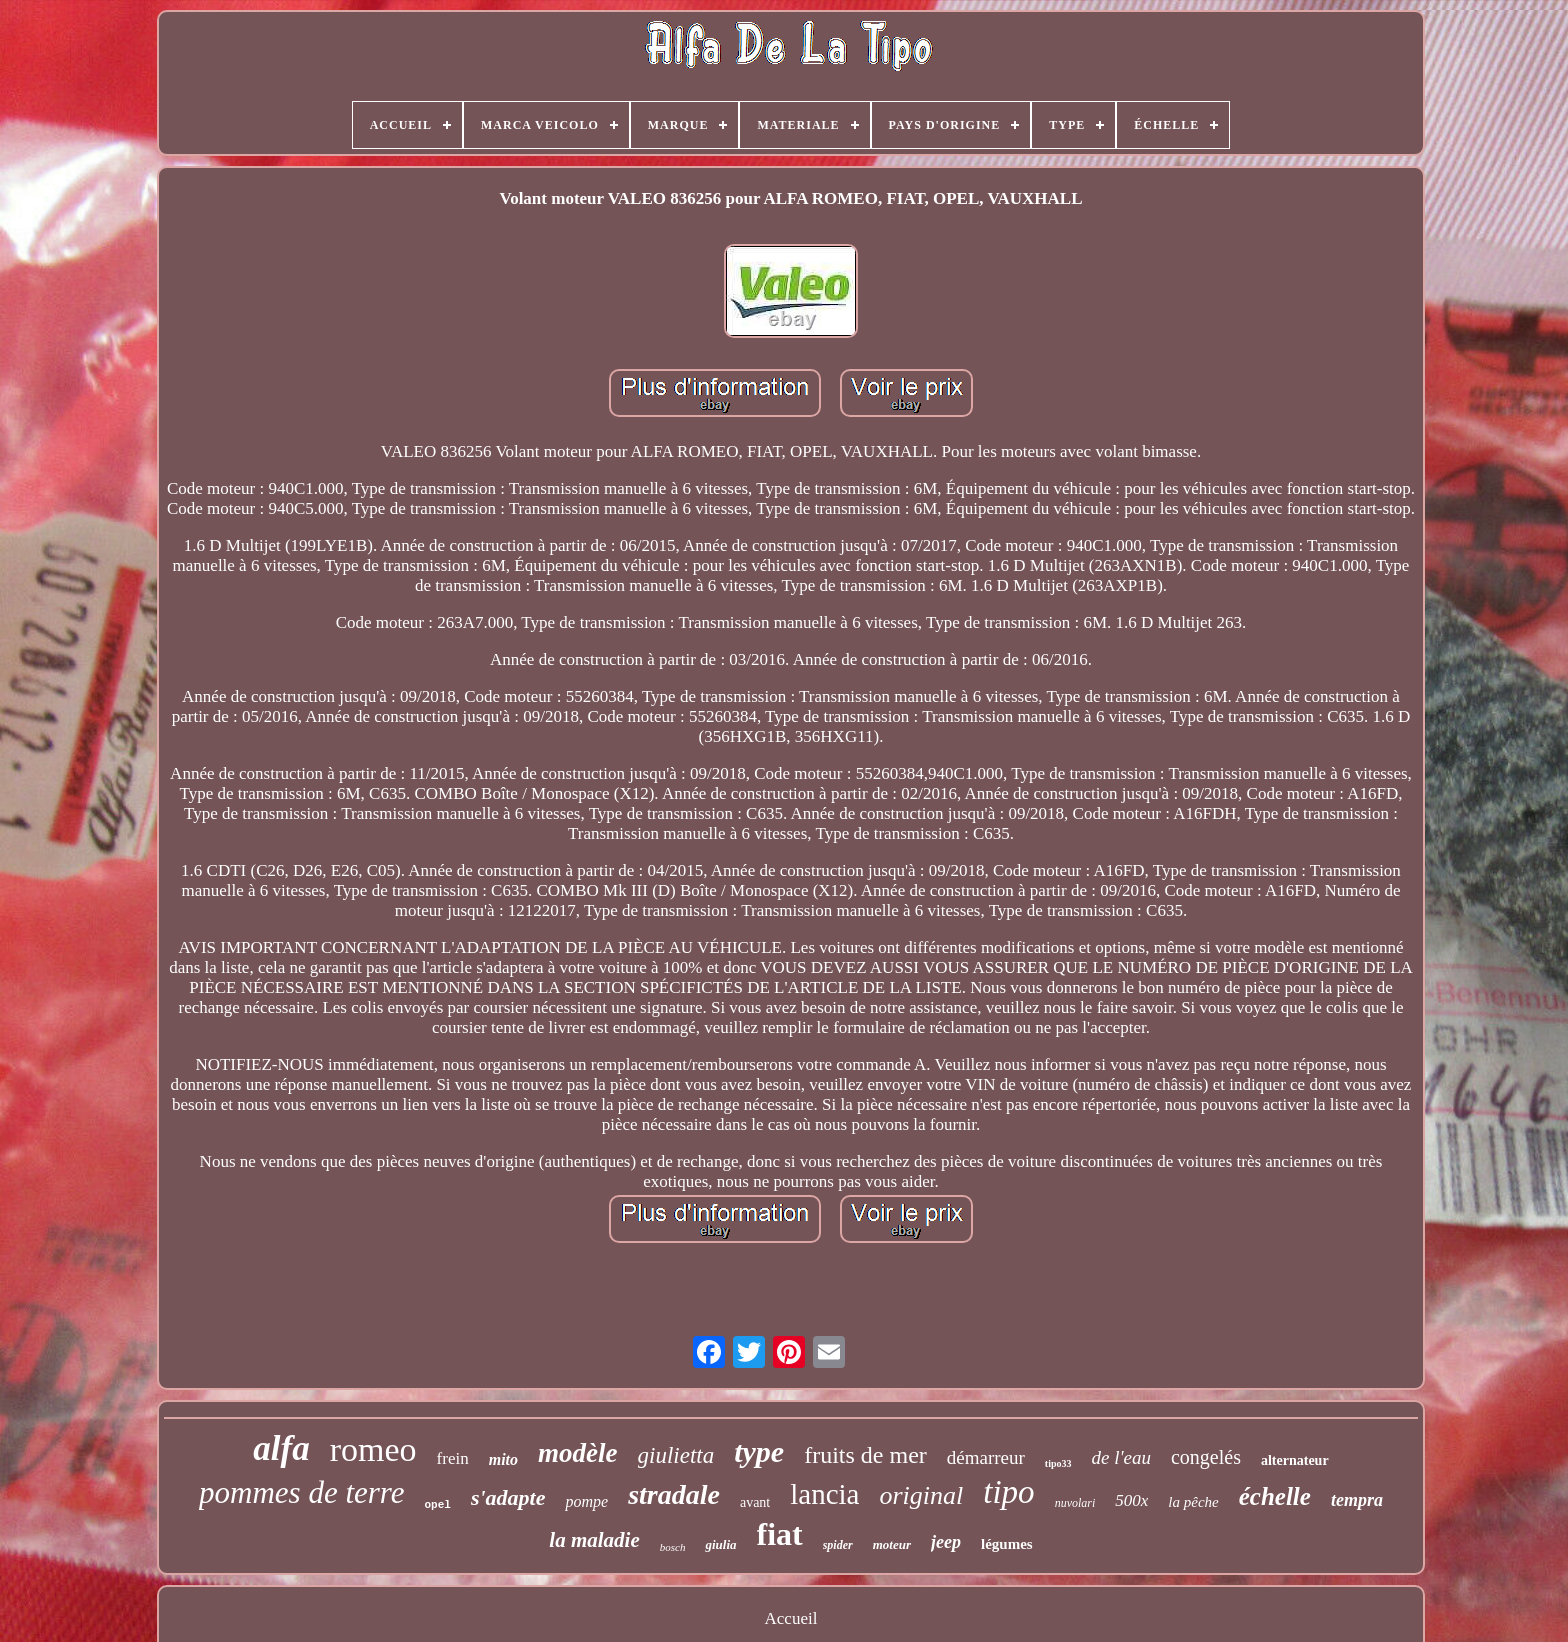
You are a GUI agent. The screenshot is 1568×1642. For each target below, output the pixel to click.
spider (838, 1545)
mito (503, 1459)
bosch (673, 1547)
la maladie (594, 1540)
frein (453, 1458)
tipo (1008, 1492)
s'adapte (508, 1497)
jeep (946, 1542)
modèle (577, 1453)
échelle (1275, 1496)
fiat (780, 1534)
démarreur (986, 1457)
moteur (892, 1544)
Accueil (791, 1618)
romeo (373, 1449)
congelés (1206, 1457)
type (759, 1451)
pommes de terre (301, 1492)
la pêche (1193, 1502)
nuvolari (1075, 1503)
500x (1131, 1500)
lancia (824, 1494)
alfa (281, 1448)
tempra (1357, 1500)
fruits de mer (865, 1455)
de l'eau (1121, 1457)
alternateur (1295, 1460)
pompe (586, 1501)
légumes (1007, 1544)
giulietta (676, 1455)
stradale (674, 1494)
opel (438, 1505)
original (921, 1495)
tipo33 (1058, 1463)
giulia (720, 1544)
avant (755, 1502)
